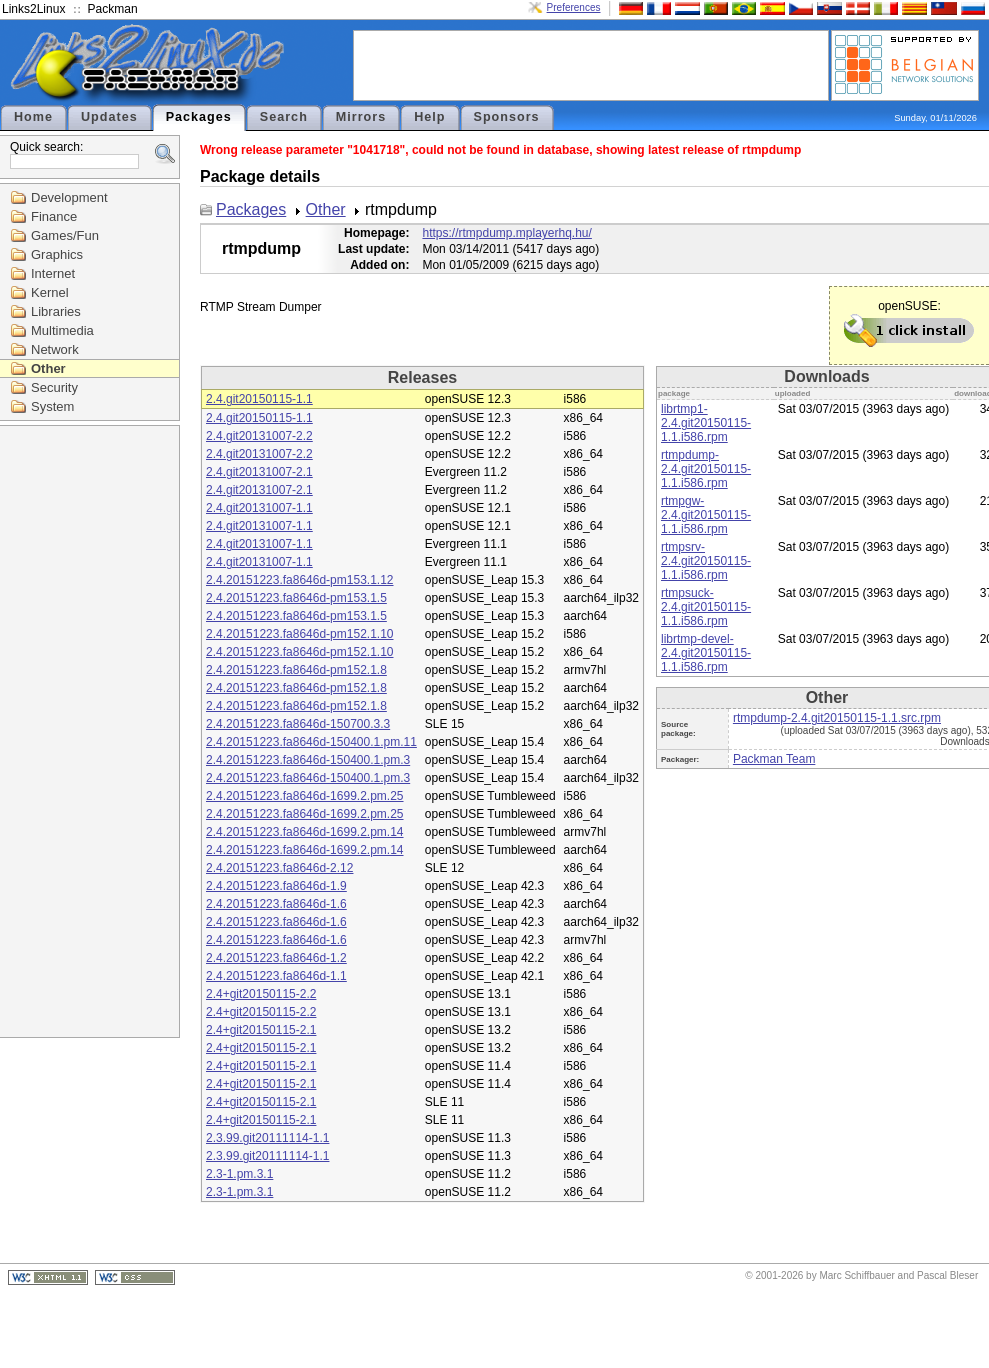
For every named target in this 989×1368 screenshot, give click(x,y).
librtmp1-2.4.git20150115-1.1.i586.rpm (706, 423)
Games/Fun (65, 235)
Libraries (56, 311)
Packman (113, 9)
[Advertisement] (591, 64)
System (52, 406)
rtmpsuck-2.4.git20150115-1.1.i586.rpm (706, 607)
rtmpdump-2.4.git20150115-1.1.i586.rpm (706, 469)
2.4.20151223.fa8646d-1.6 (276, 904)
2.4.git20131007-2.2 (259, 436)
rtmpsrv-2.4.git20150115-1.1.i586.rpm (706, 561)
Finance (54, 216)
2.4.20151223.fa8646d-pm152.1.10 (300, 634)
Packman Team (774, 759)
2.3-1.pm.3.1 (239, 1174)
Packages (199, 117)
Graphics (57, 254)
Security (54, 387)
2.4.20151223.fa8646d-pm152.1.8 (296, 670)
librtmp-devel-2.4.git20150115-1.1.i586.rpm (706, 653)
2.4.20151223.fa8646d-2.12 (279, 868)
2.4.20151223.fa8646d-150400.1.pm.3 (308, 760)
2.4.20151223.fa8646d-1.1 (276, 976)
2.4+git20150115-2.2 (261, 994)
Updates (109, 117)
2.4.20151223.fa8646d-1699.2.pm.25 (305, 796)
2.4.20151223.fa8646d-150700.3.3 (298, 724)
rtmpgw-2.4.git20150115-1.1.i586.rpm (706, 515)
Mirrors (361, 117)
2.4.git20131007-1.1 (259, 508)
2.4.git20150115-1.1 (259, 399)
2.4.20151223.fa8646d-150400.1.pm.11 (311, 742)
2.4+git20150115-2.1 (261, 1030)
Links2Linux (33, 9)
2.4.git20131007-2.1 (259, 472)
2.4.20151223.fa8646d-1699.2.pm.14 (305, 832)
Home (33, 117)
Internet (53, 273)
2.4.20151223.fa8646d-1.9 (276, 886)
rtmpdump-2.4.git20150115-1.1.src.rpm (837, 718)
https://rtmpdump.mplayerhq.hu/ (506, 233)
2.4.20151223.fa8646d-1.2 (276, 958)
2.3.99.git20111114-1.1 (267, 1138)
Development (69, 197)
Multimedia (62, 330)
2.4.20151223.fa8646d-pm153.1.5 (296, 598)
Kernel (50, 292)
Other (48, 368)
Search (284, 117)
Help (429, 117)
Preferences (574, 7)
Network (55, 349)
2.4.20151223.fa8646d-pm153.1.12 (300, 580)
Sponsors (507, 117)
